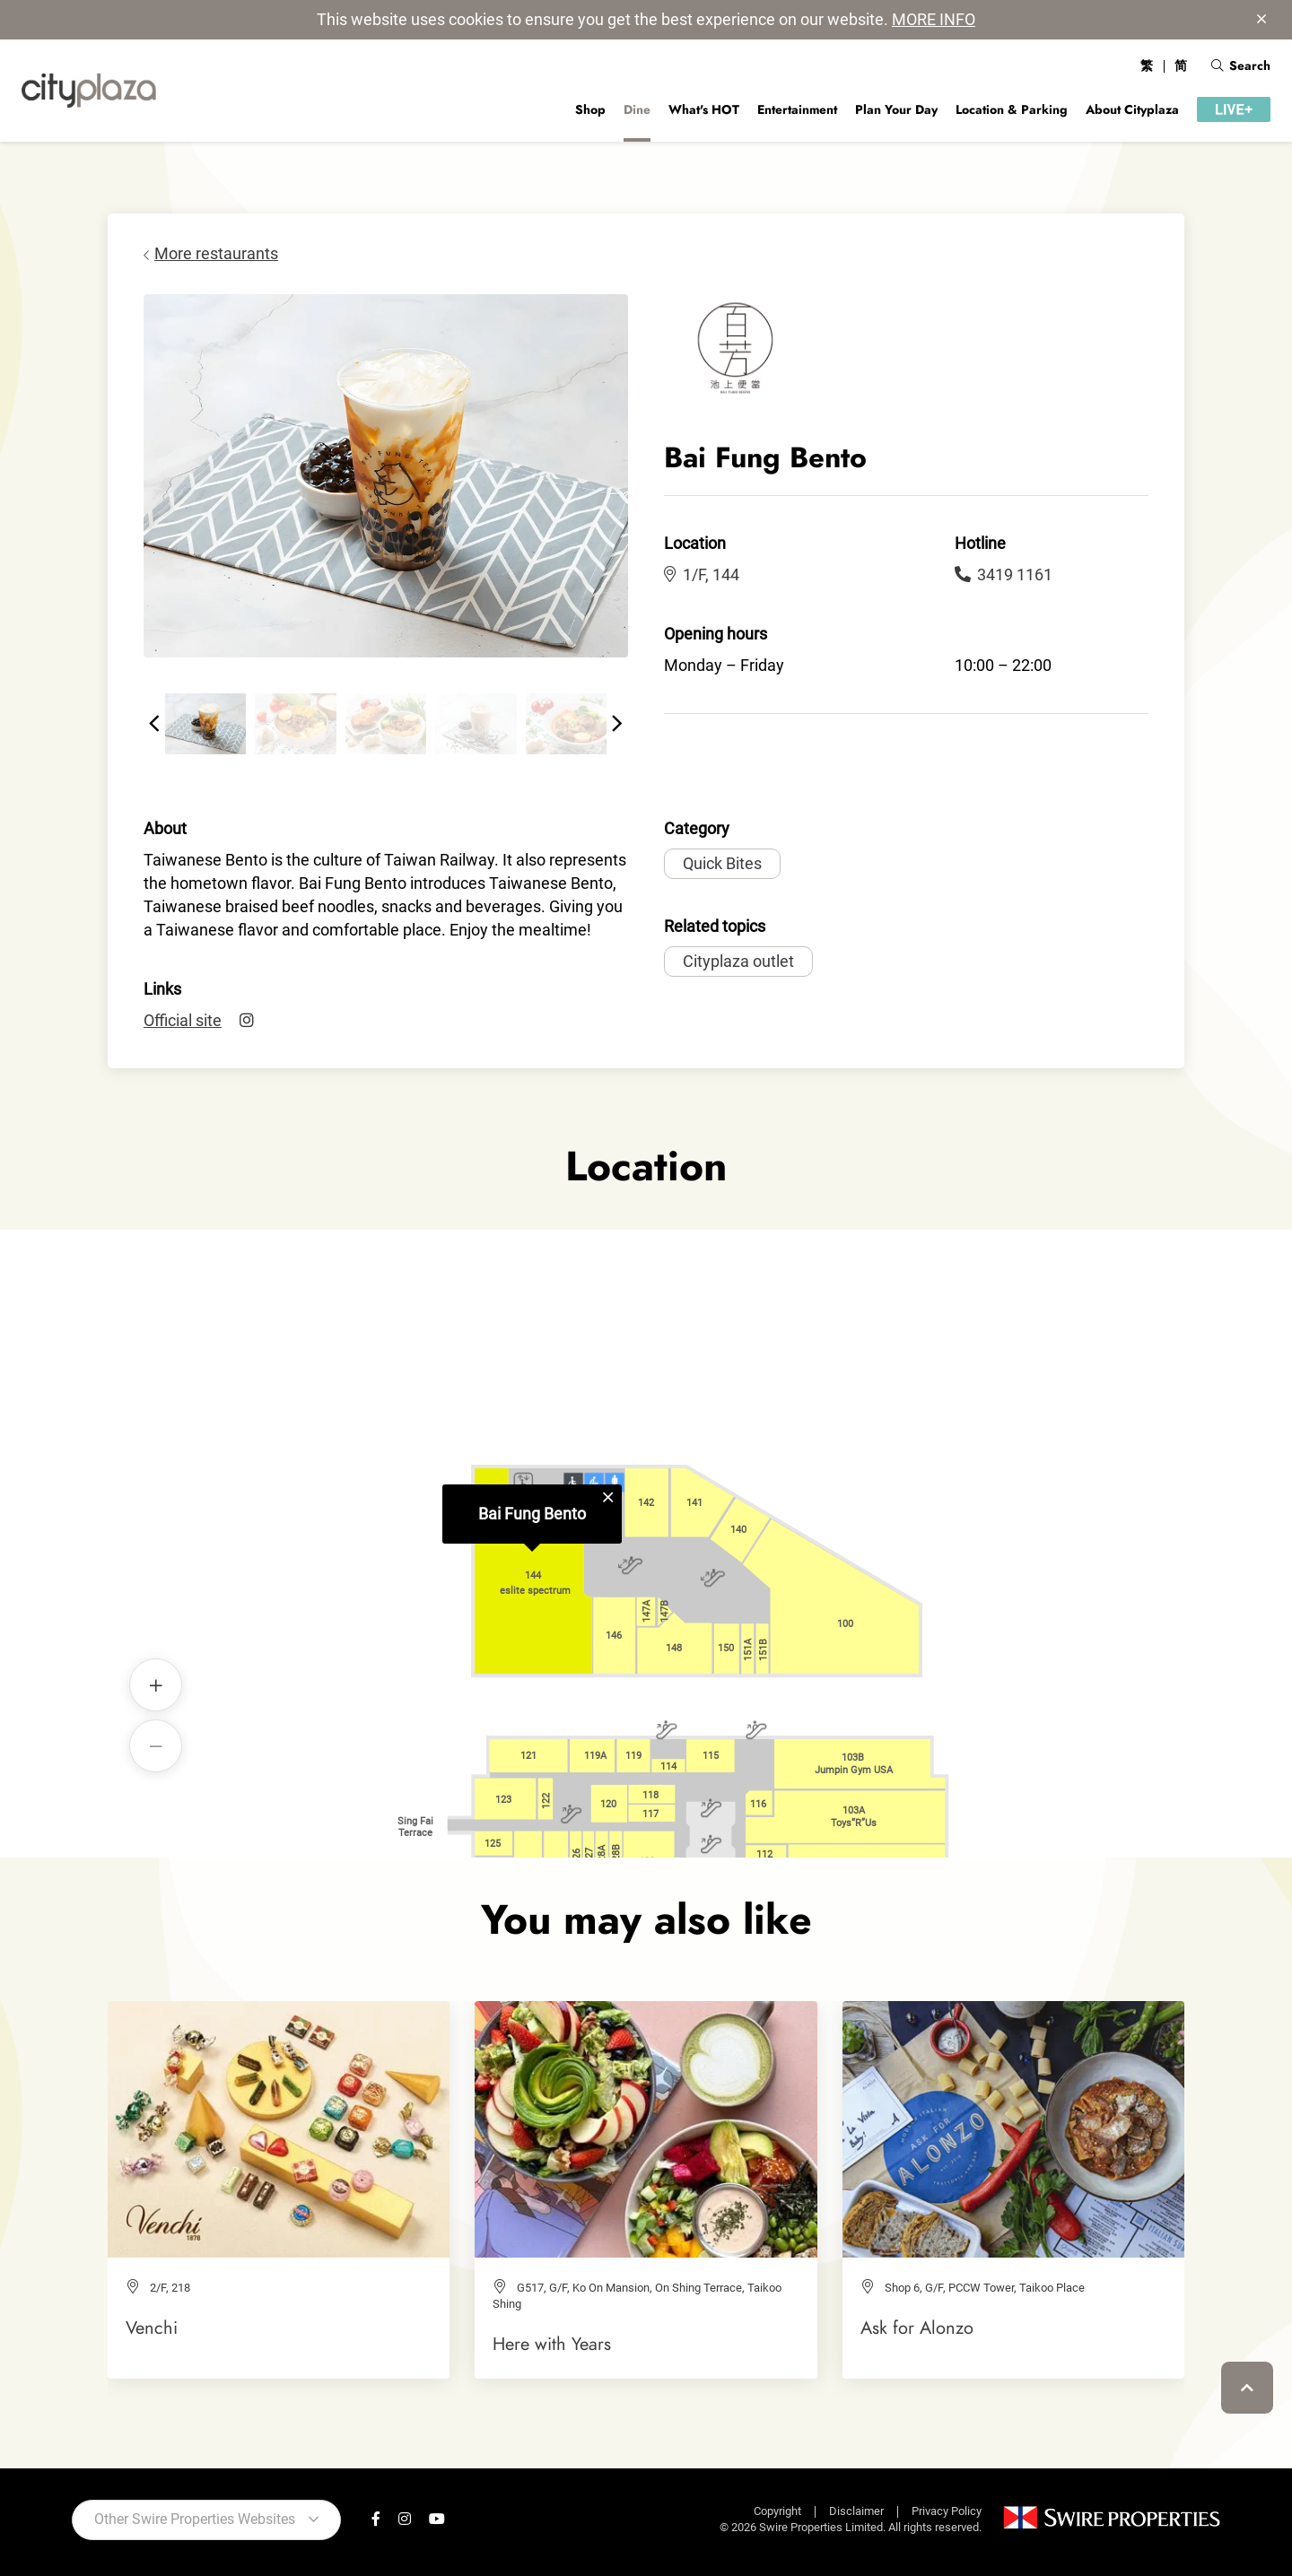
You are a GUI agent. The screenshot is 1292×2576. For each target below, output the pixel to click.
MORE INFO (933, 19)
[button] (154, 724)
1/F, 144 (701, 574)
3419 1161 (1003, 574)
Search (1240, 65)
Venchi (152, 2327)
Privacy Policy (947, 2511)
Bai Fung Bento (532, 1513)
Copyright (777, 2511)
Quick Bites (722, 863)
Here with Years (552, 2343)
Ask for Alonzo (916, 2327)
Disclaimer (856, 2511)
